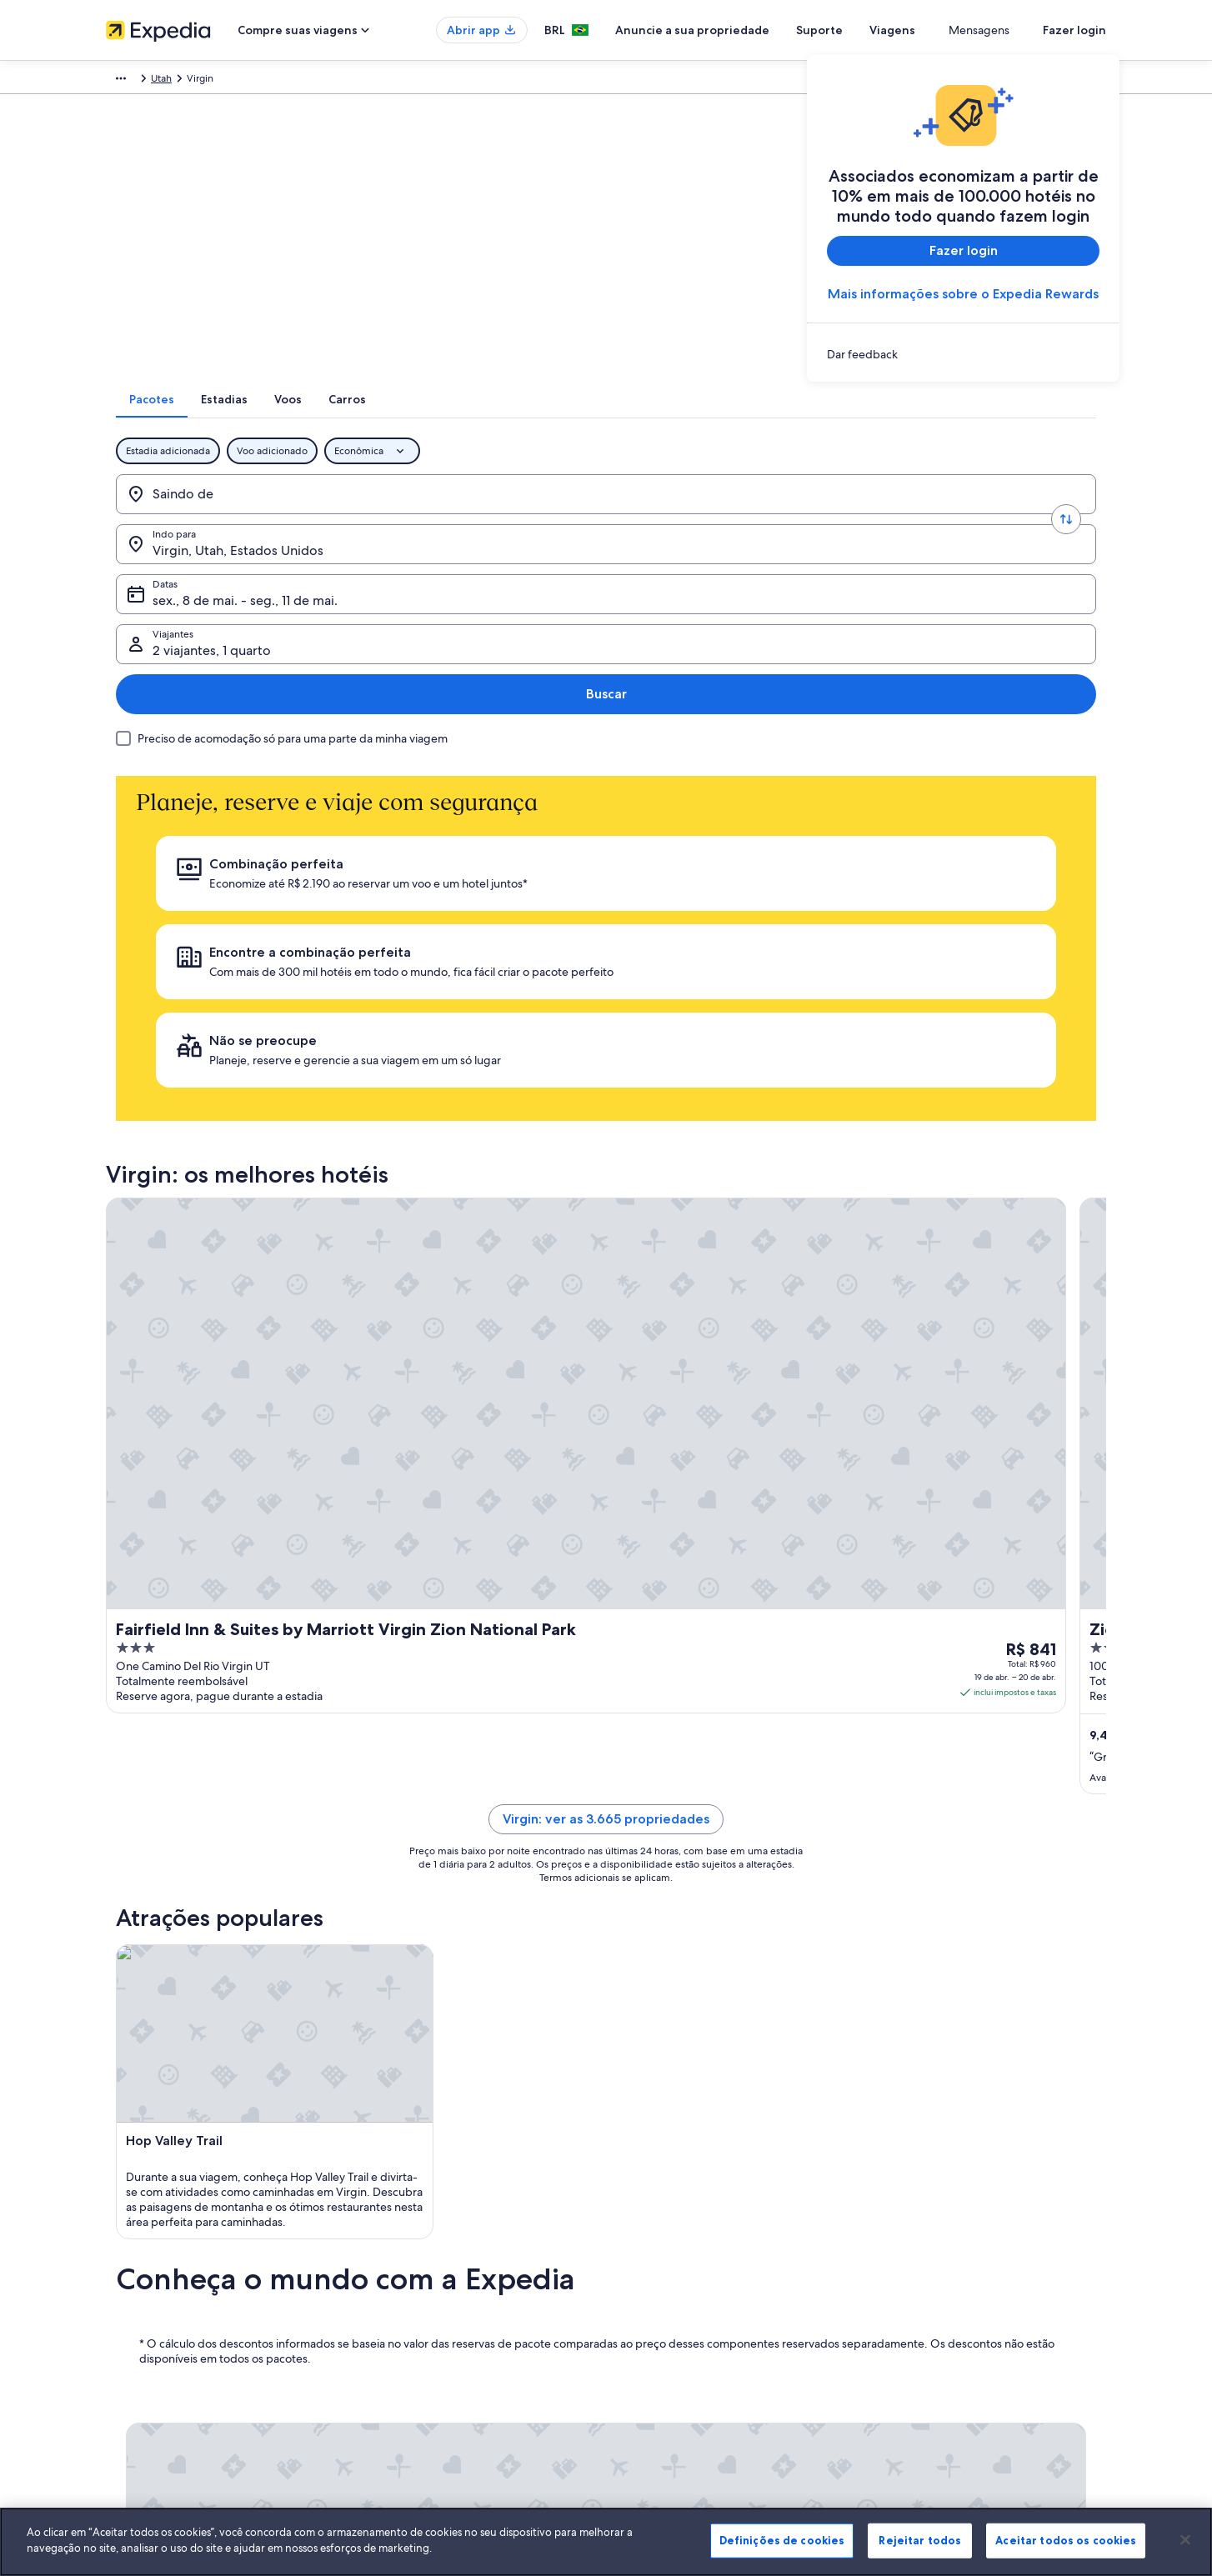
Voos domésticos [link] (402, 2296)
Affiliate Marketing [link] (147, 2349)
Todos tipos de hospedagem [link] (429, 2349)
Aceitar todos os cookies (1065, 2540)
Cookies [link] (641, 2189)
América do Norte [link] (283, 81)
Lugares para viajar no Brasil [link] (425, 2189)
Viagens (953, 30)
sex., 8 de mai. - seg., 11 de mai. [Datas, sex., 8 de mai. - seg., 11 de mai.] (673, 522)
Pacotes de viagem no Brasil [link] (427, 2269)
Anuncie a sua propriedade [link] (167, 2242)
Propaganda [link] (133, 2322)
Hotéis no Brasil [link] (398, 2216)
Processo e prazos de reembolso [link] (954, 2242)
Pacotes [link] (210, 81)
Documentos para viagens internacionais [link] (972, 2309)
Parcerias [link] (126, 2269)
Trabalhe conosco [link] (145, 2216)
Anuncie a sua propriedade (753, 30)
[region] (606, 2542)
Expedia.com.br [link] (142, 81)
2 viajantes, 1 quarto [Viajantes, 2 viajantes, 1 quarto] (906, 522)
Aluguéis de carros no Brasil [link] (426, 2322)
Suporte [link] (899, 2189)
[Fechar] (1185, 2539)
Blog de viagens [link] (400, 2376)
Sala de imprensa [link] (145, 2296)
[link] (963, 354)
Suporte (880, 30)
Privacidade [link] (649, 2216)
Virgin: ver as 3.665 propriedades (606, 1221)
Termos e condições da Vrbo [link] (687, 2269)
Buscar (1042, 515)
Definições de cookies (782, 2540)
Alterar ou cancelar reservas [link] (942, 2216)
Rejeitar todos (920, 2540)
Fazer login (1074, 30)
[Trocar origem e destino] (335, 516)
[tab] (510, 421)
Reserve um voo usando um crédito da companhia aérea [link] (995, 2276)
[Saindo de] (232, 516)
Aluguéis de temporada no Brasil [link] (438, 2242)
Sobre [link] (119, 2189)
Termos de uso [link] (656, 2242)
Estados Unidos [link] (372, 81)
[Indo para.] (438, 516)
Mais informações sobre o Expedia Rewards (963, 294)
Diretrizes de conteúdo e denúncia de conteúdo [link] (732, 2296)
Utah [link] (432, 81)
